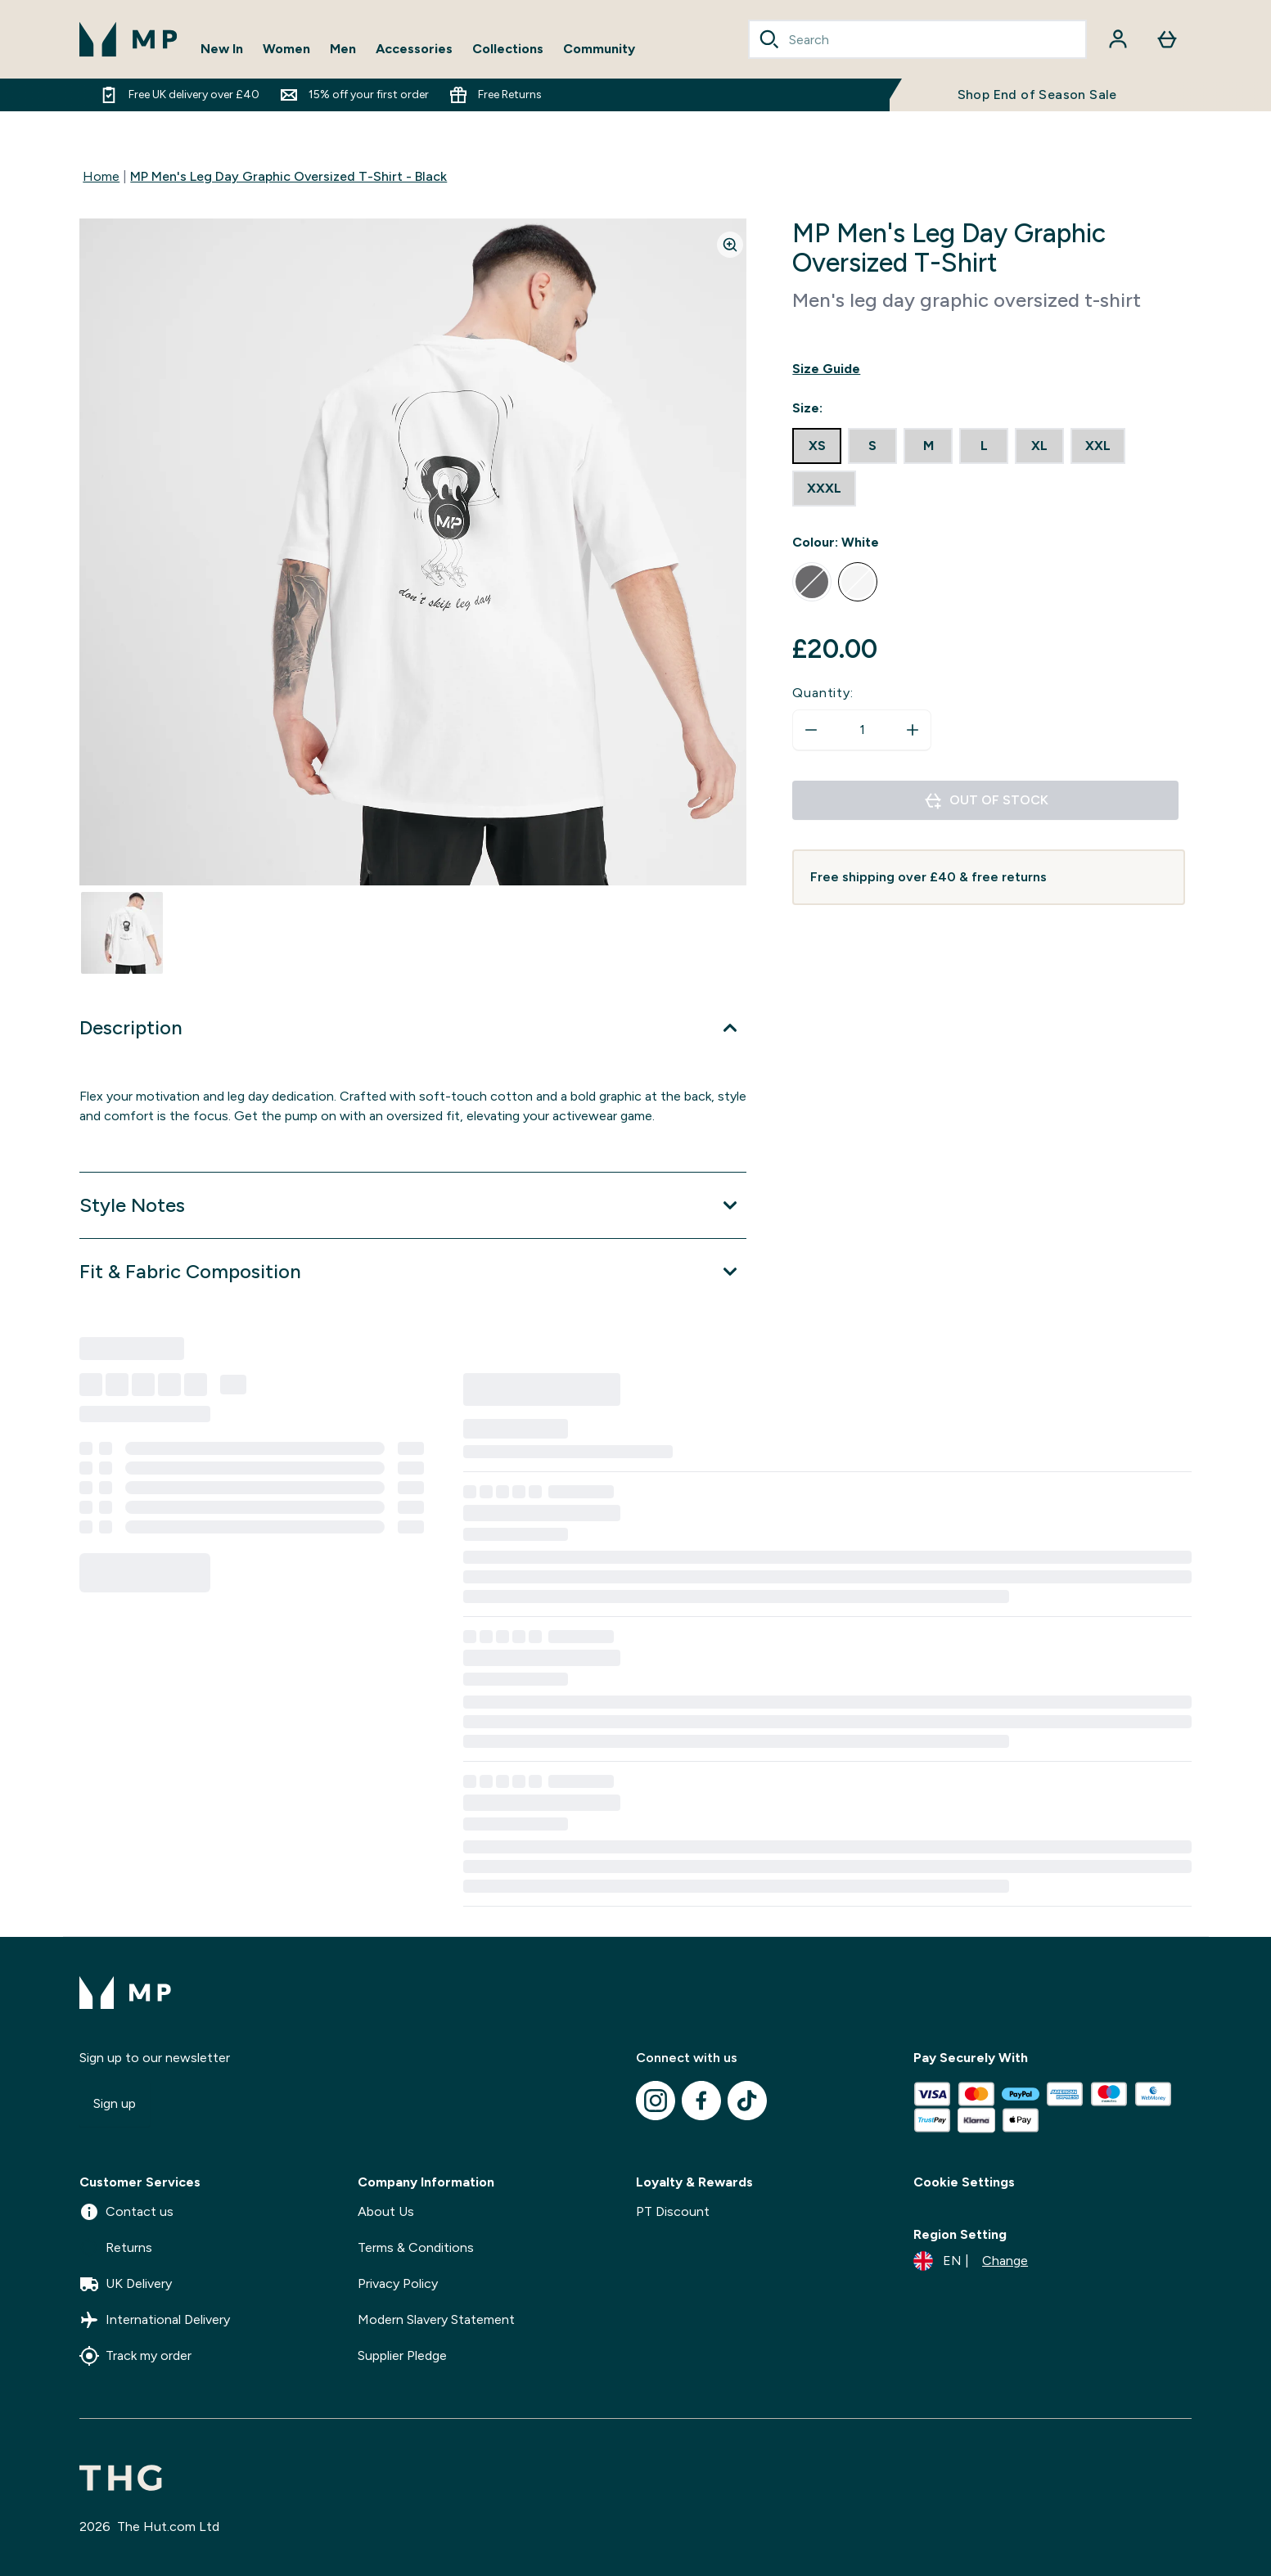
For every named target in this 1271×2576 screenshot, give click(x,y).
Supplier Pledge (402, 2355)
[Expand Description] (412, 1028)
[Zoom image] (730, 245)
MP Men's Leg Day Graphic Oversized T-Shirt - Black (288, 176)
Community (599, 48)
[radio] (816, 446)
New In (222, 48)
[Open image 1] (122, 932)
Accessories (414, 48)
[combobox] (917, 39)
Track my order (135, 2356)
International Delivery (154, 2320)
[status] (862, 730)
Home (101, 176)
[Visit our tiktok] (747, 2100)
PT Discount (673, 2211)
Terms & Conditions (416, 2247)
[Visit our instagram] (655, 2100)
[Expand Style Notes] (412, 1205)
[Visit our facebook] (701, 2100)
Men (343, 48)
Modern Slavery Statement (436, 2319)
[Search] (769, 39)
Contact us (126, 2212)
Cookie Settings (964, 2182)
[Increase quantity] (913, 730)
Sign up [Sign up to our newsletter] (114, 2103)
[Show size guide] (988, 369)
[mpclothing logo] (128, 39)
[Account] (1118, 39)
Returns (115, 2248)
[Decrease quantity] (811, 730)
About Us (386, 2211)
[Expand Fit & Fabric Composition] (412, 1271)
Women (286, 48)
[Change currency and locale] (970, 2261)
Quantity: (822, 692)
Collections (507, 48)
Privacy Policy (398, 2283)
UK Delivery (125, 2284)
